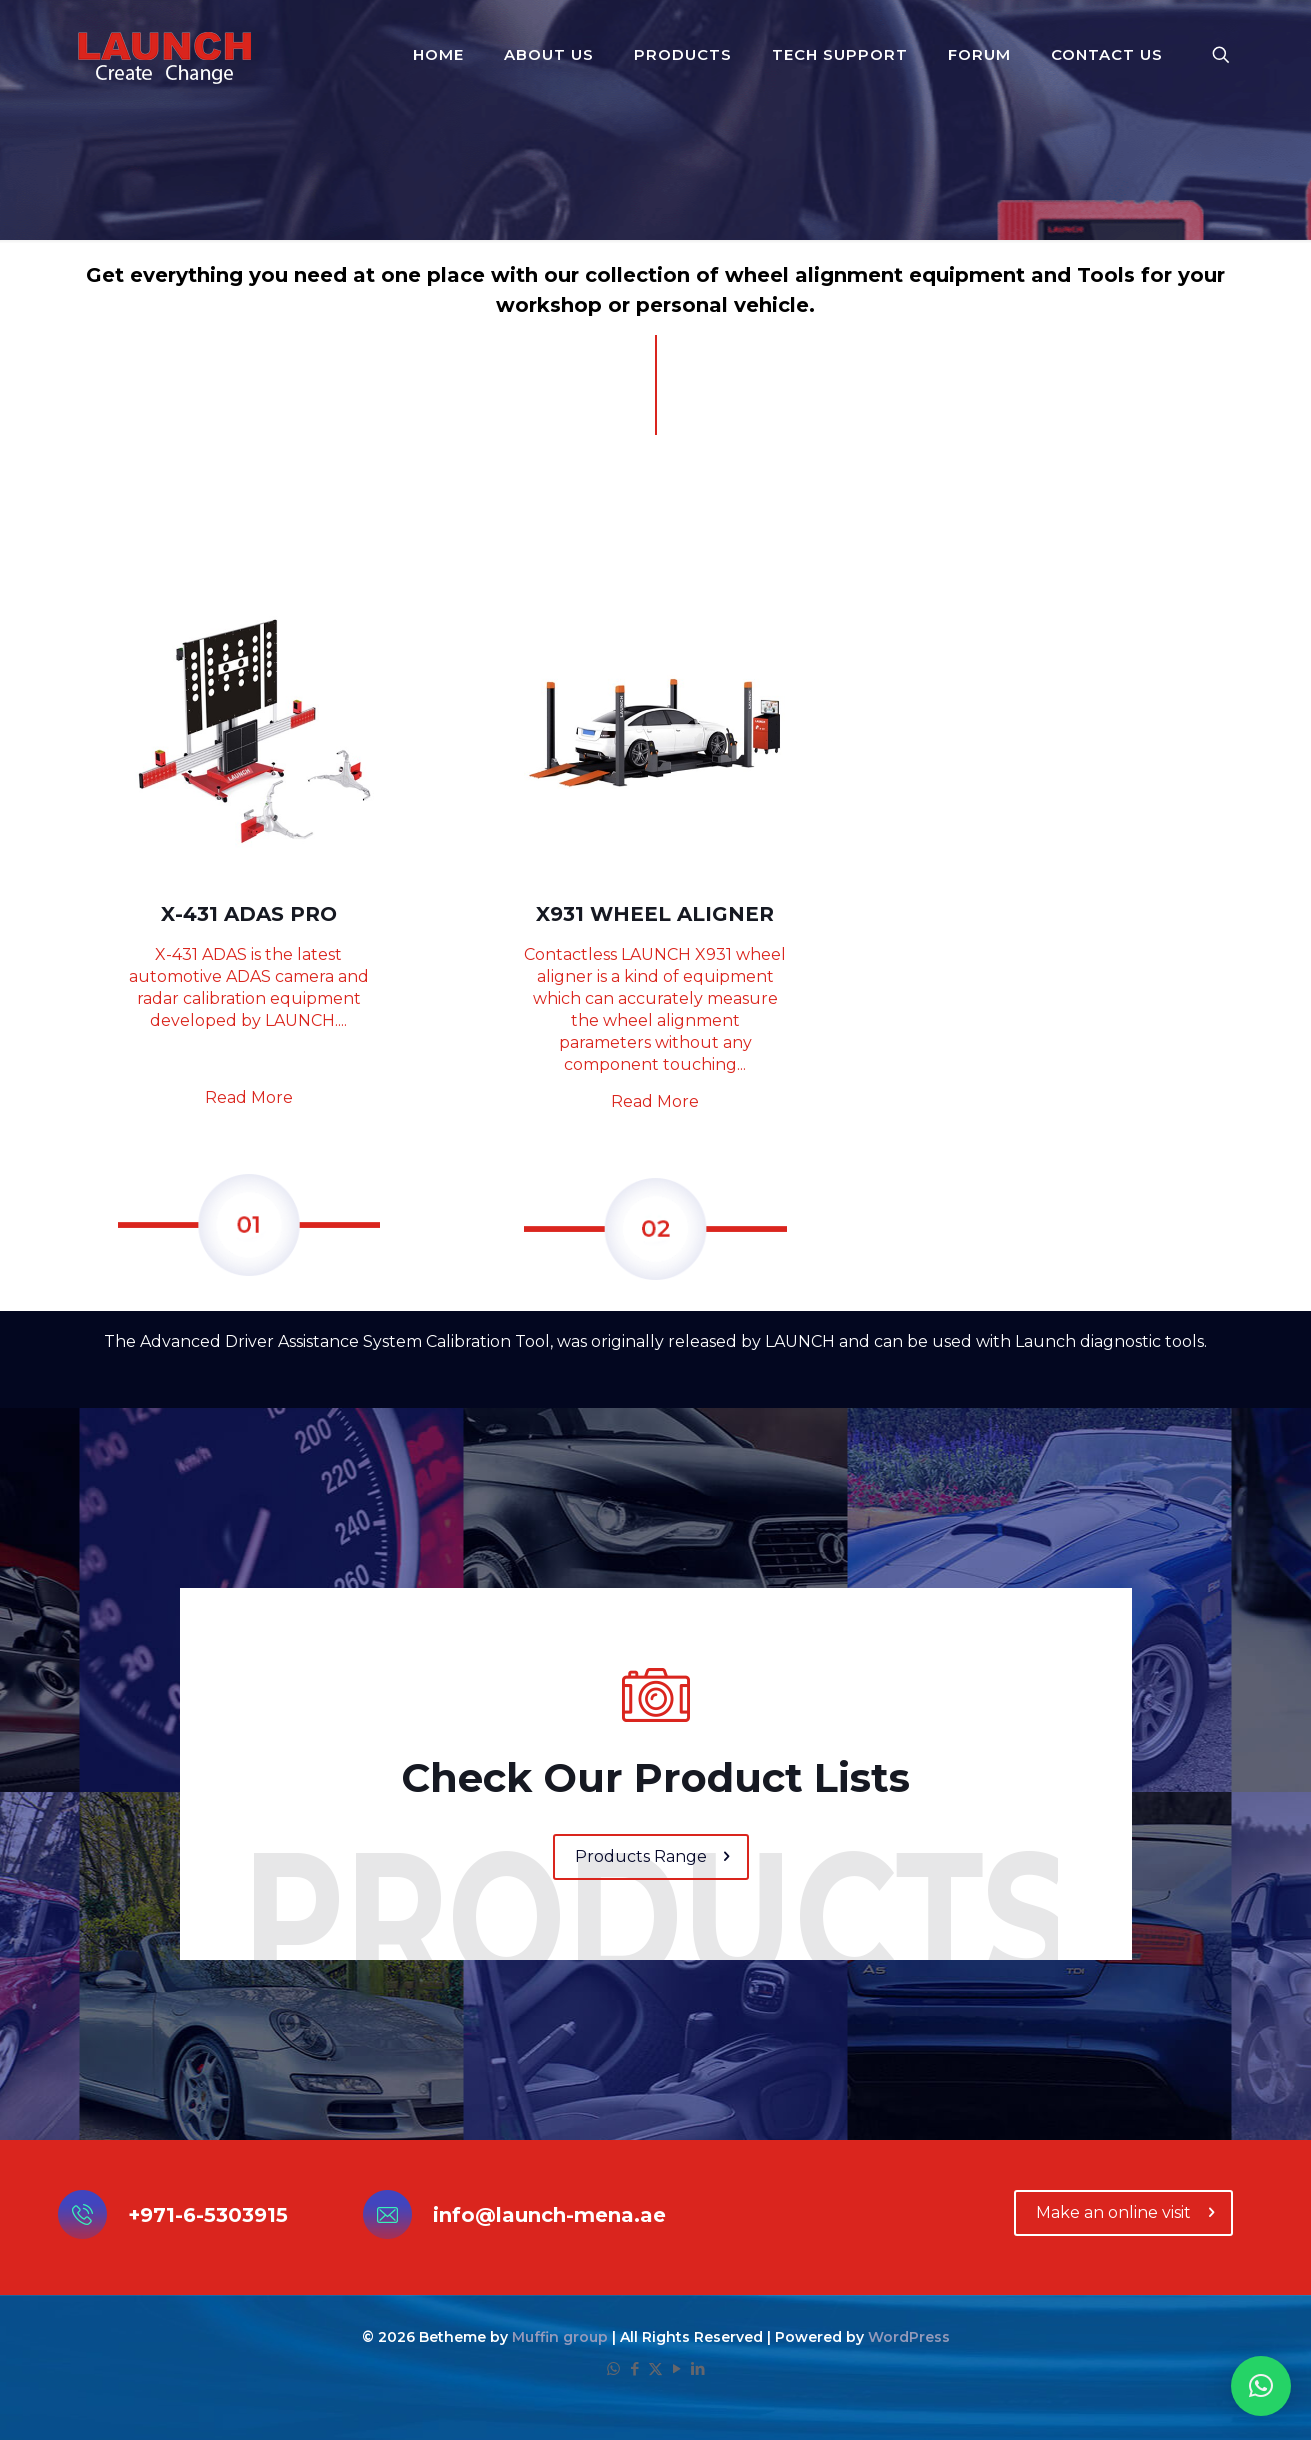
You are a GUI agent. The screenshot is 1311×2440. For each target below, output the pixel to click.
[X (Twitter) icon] (655, 2368)
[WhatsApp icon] (613, 2368)
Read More (249, 1097)
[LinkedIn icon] (697, 2368)
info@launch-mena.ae (549, 2215)
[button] (1261, 2386)
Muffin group (560, 2337)
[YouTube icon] (676, 2368)
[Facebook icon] (634, 2368)
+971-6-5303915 (208, 2215)
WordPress (909, 2337)
